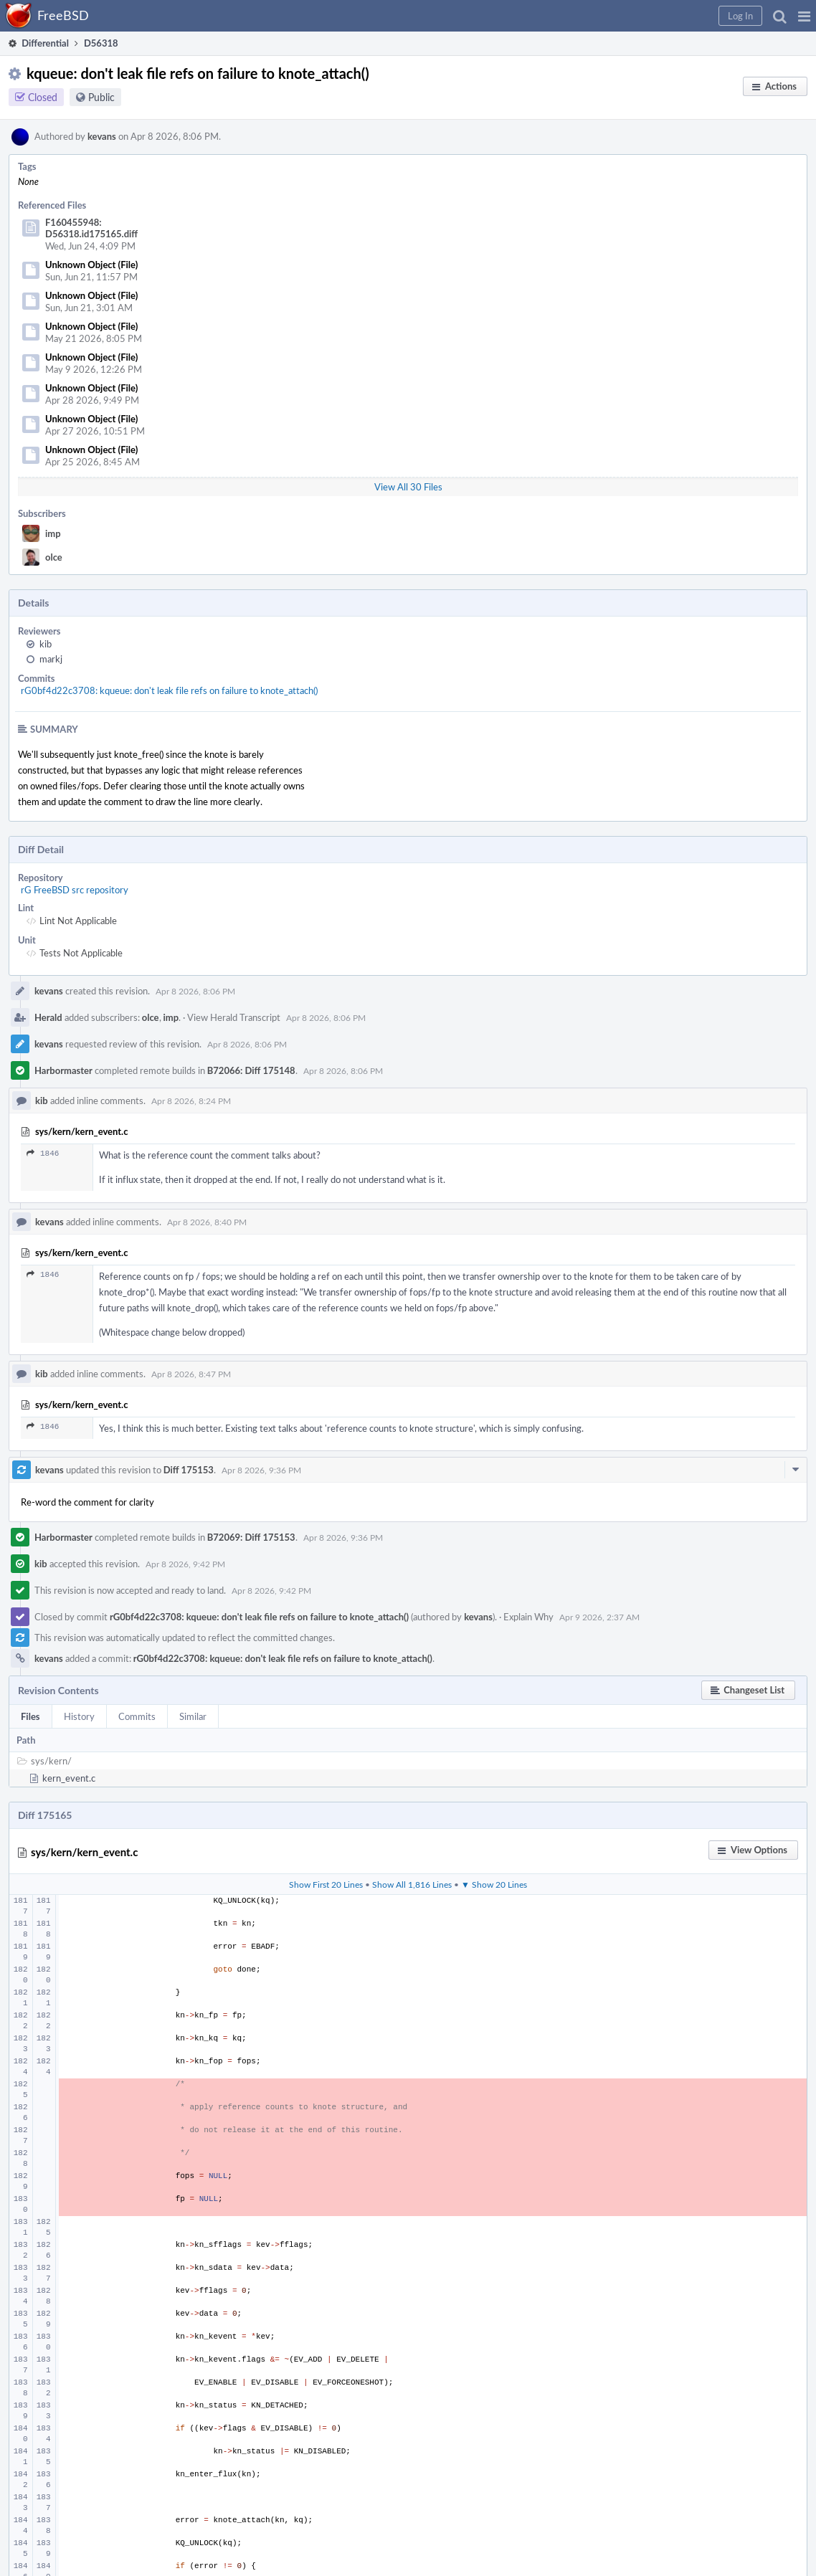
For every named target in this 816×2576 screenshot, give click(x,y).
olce (53, 557)
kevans (101, 136)
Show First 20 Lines (326, 1884)
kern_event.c (68, 1778)
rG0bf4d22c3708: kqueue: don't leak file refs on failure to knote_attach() (169, 690)
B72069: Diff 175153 (251, 1537)
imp (53, 533)
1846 (43, 1153)
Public (101, 97)
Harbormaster (63, 1070)
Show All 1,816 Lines (412, 1884)
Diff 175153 (188, 1469)
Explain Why (528, 1616)
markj (50, 658)
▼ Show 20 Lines (494, 1884)
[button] (804, 16)
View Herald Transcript (233, 1017)
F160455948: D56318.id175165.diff (91, 228)
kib (45, 643)
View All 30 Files (408, 486)
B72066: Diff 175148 (251, 1070)
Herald (48, 1017)
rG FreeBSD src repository (74, 889)
